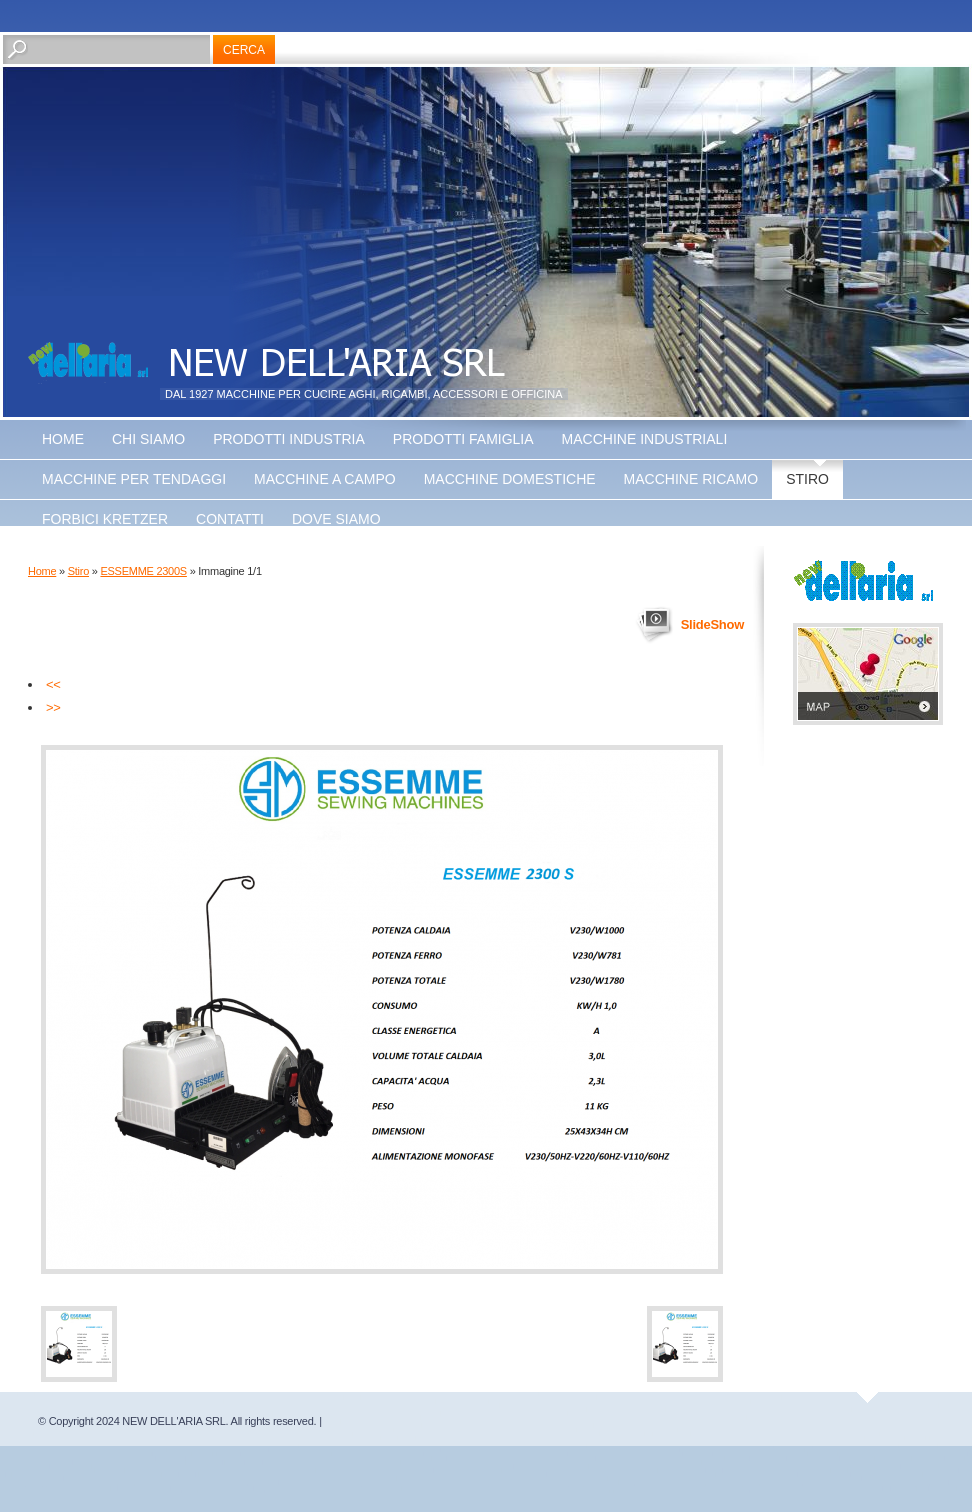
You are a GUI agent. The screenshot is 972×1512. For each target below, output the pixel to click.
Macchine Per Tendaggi (134, 479)
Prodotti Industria (289, 439)
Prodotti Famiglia (463, 439)
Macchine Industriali (645, 439)
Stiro (807, 479)
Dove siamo (336, 519)
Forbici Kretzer (105, 519)
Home (63, 439)
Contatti (230, 519)
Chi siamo (148, 439)
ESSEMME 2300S (143, 571)
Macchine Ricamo (691, 479)
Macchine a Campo (325, 479)
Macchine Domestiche (510, 479)
